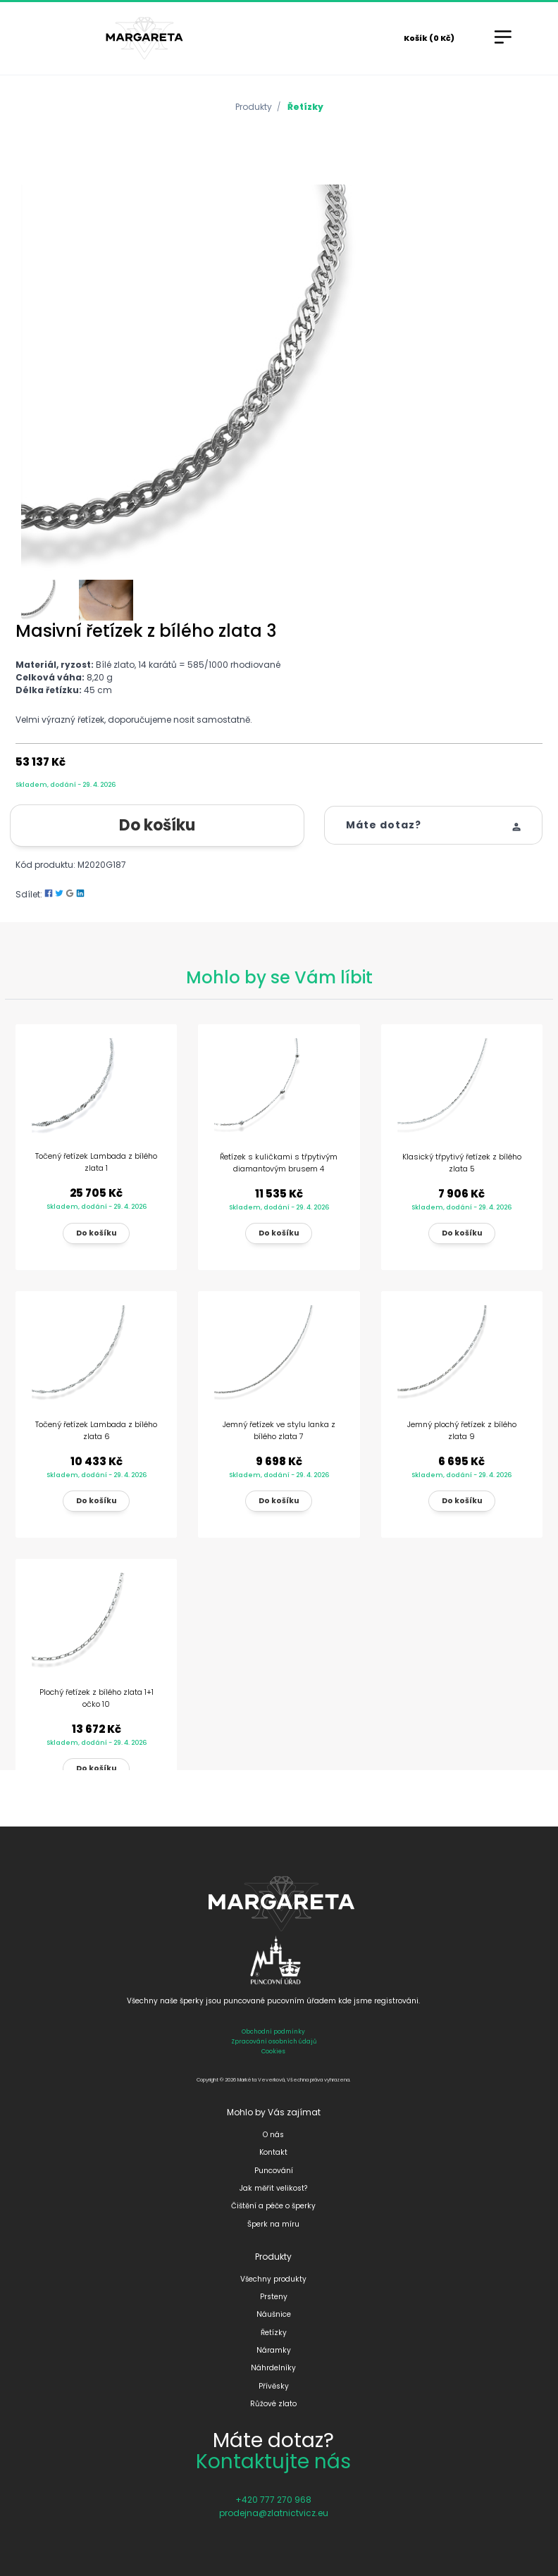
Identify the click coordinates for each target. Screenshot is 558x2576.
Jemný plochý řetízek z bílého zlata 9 (461, 1430)
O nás (273, 2134)
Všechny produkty (273, 2279)
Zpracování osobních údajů (273, 2041)
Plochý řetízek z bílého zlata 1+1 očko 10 (96, 1698)
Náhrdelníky (273, 2368)
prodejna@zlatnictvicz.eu (273, 2513)
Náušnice (273, 2314)
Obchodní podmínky (273, 2031)
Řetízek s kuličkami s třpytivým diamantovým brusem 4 (278, 1162)
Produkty (253, 107)
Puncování (273, 2170)
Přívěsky (274, 2386)
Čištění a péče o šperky (273, 2206)
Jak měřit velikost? (273, 2188)
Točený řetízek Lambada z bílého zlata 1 (96, 1162)
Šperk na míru (273, 2224)
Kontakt (273, 2152)
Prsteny (273, 2296)
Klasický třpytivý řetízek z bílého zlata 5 (461, 1162)
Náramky (273, 2350)
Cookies (273, 2051)
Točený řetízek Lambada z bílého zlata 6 (96, 1430)
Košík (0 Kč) (429, 38)
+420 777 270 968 (273, 2500)
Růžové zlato (273, 2403)
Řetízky (305, 107)
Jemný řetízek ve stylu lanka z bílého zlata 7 (279, 1430)
